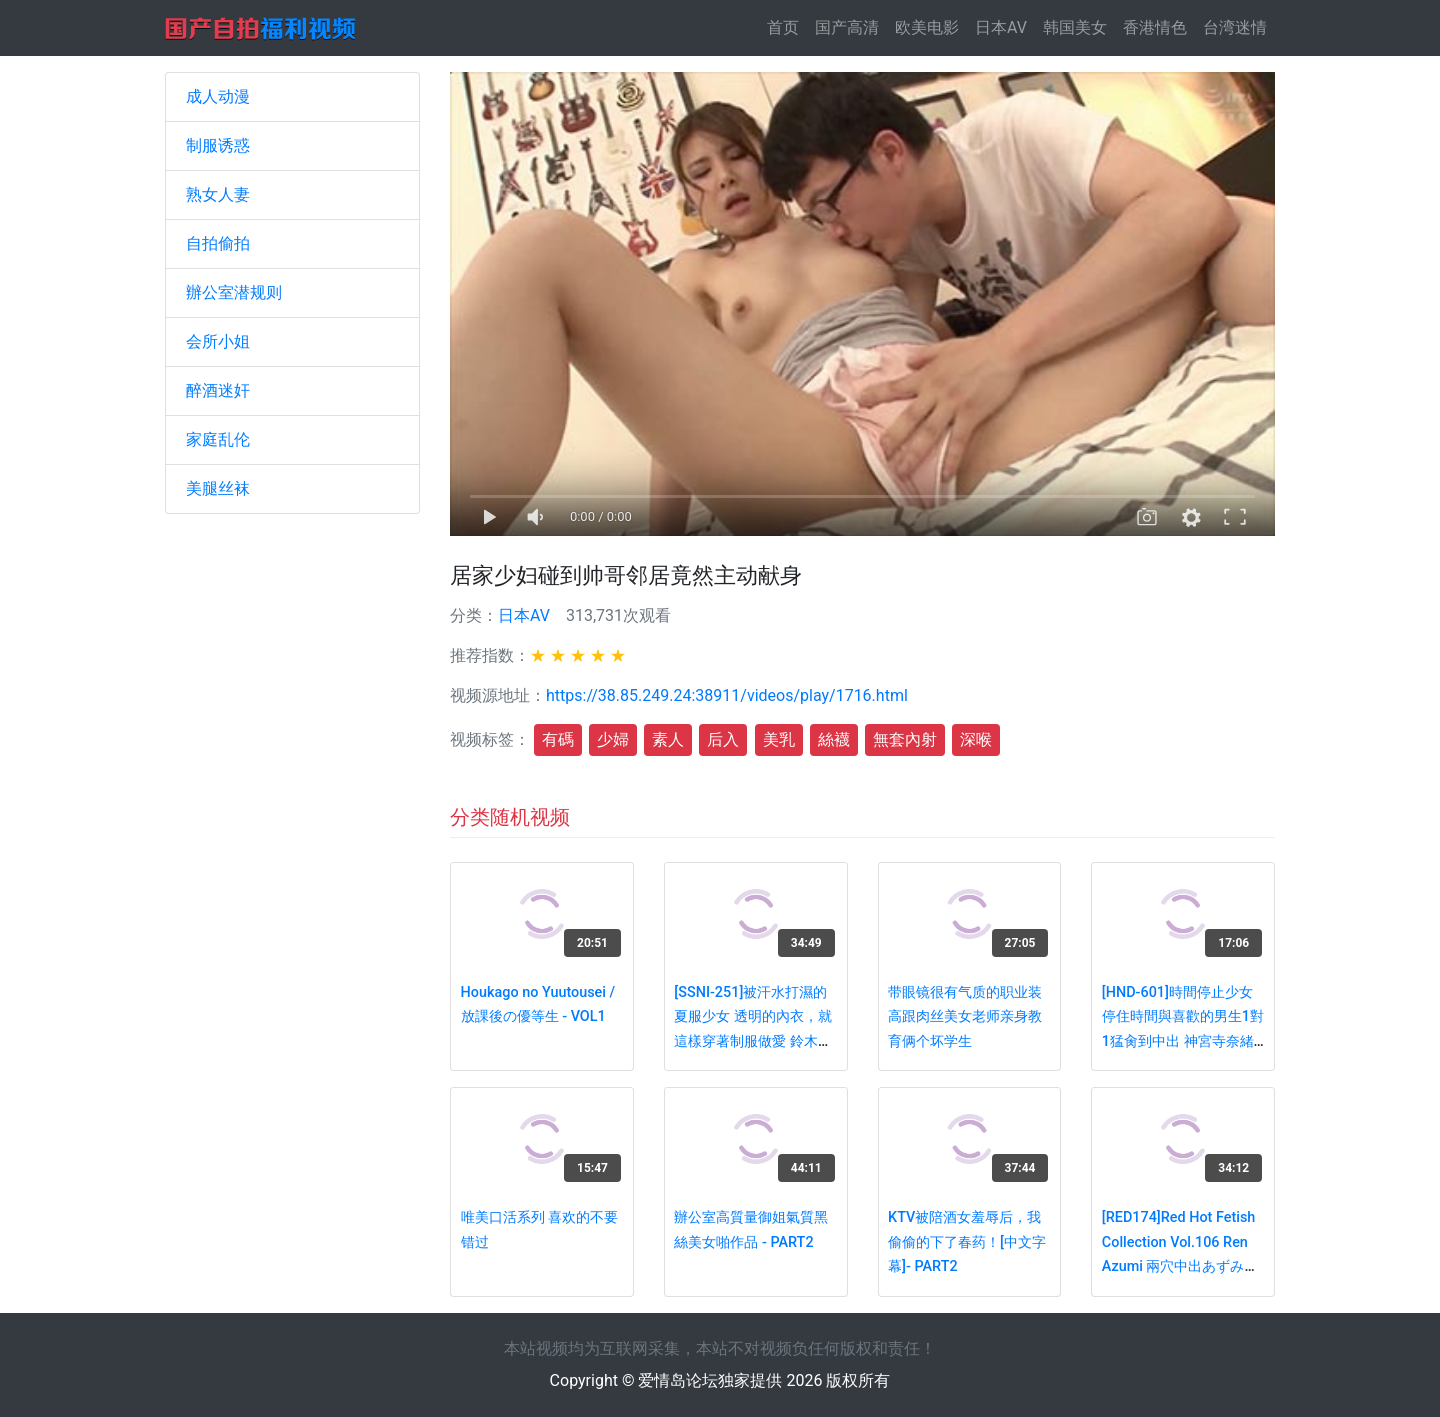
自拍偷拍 (218, 243)
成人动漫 (218, 96)
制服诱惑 (218, 145)
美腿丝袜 (218, 488)
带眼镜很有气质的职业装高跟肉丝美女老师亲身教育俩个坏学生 (965, 1017)
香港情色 (1155, 27)
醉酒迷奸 (218, 390)
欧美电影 (927, 27)
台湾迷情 (1235, 27)
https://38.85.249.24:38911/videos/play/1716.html (727, 695)
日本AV (1001, 27)
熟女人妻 (218, 194)
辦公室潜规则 (234, 292)
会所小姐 (218, 341)
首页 (787, 26)
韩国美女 (1075, 27)
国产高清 (847, 27)
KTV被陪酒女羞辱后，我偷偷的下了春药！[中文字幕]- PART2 (967, 1242)
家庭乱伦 (218, 439)
